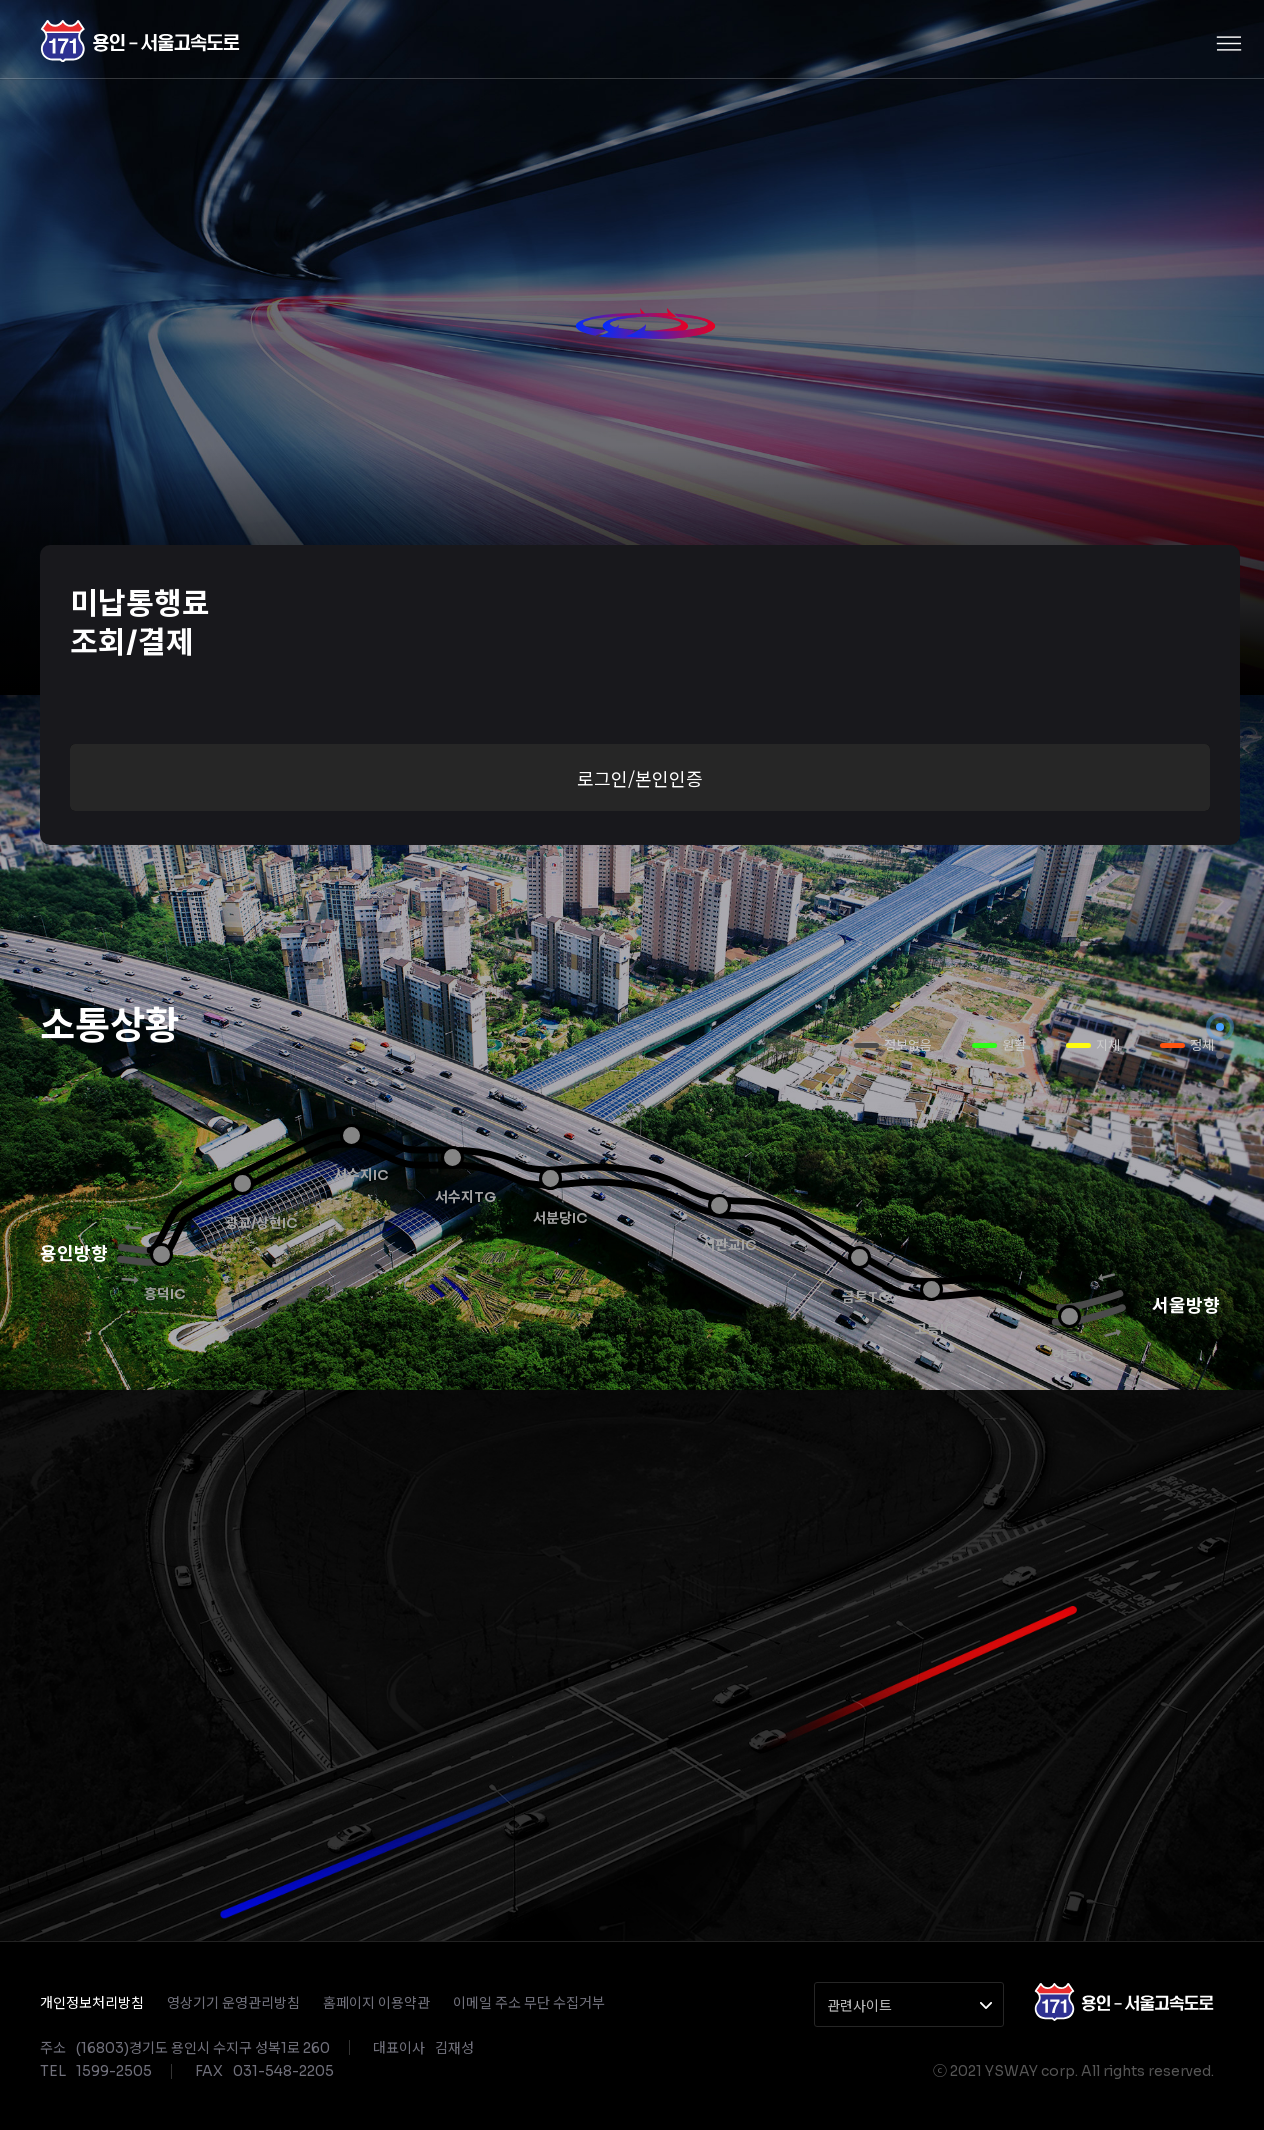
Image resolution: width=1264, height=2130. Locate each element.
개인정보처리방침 (92, 2003)
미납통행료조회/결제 (140, 623)
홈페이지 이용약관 (376, 2003)
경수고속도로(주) (140, 41)
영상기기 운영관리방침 (233, 2003)
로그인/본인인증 (640, 778)
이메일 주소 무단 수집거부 (529, 2003)
